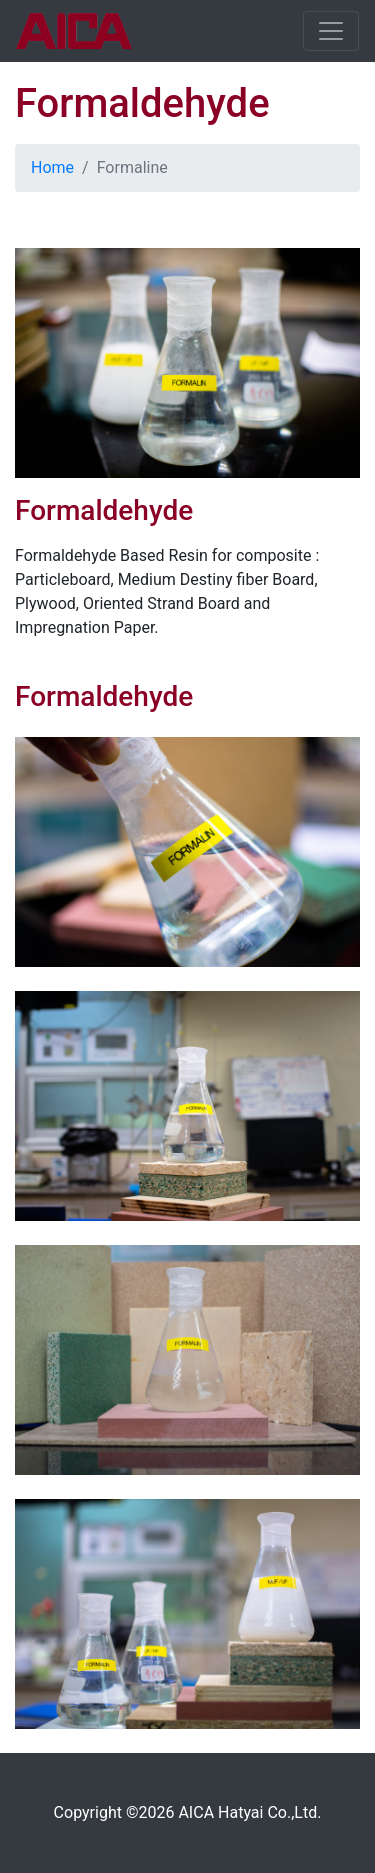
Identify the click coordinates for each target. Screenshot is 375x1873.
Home (52, 167)
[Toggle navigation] (331, 31)
